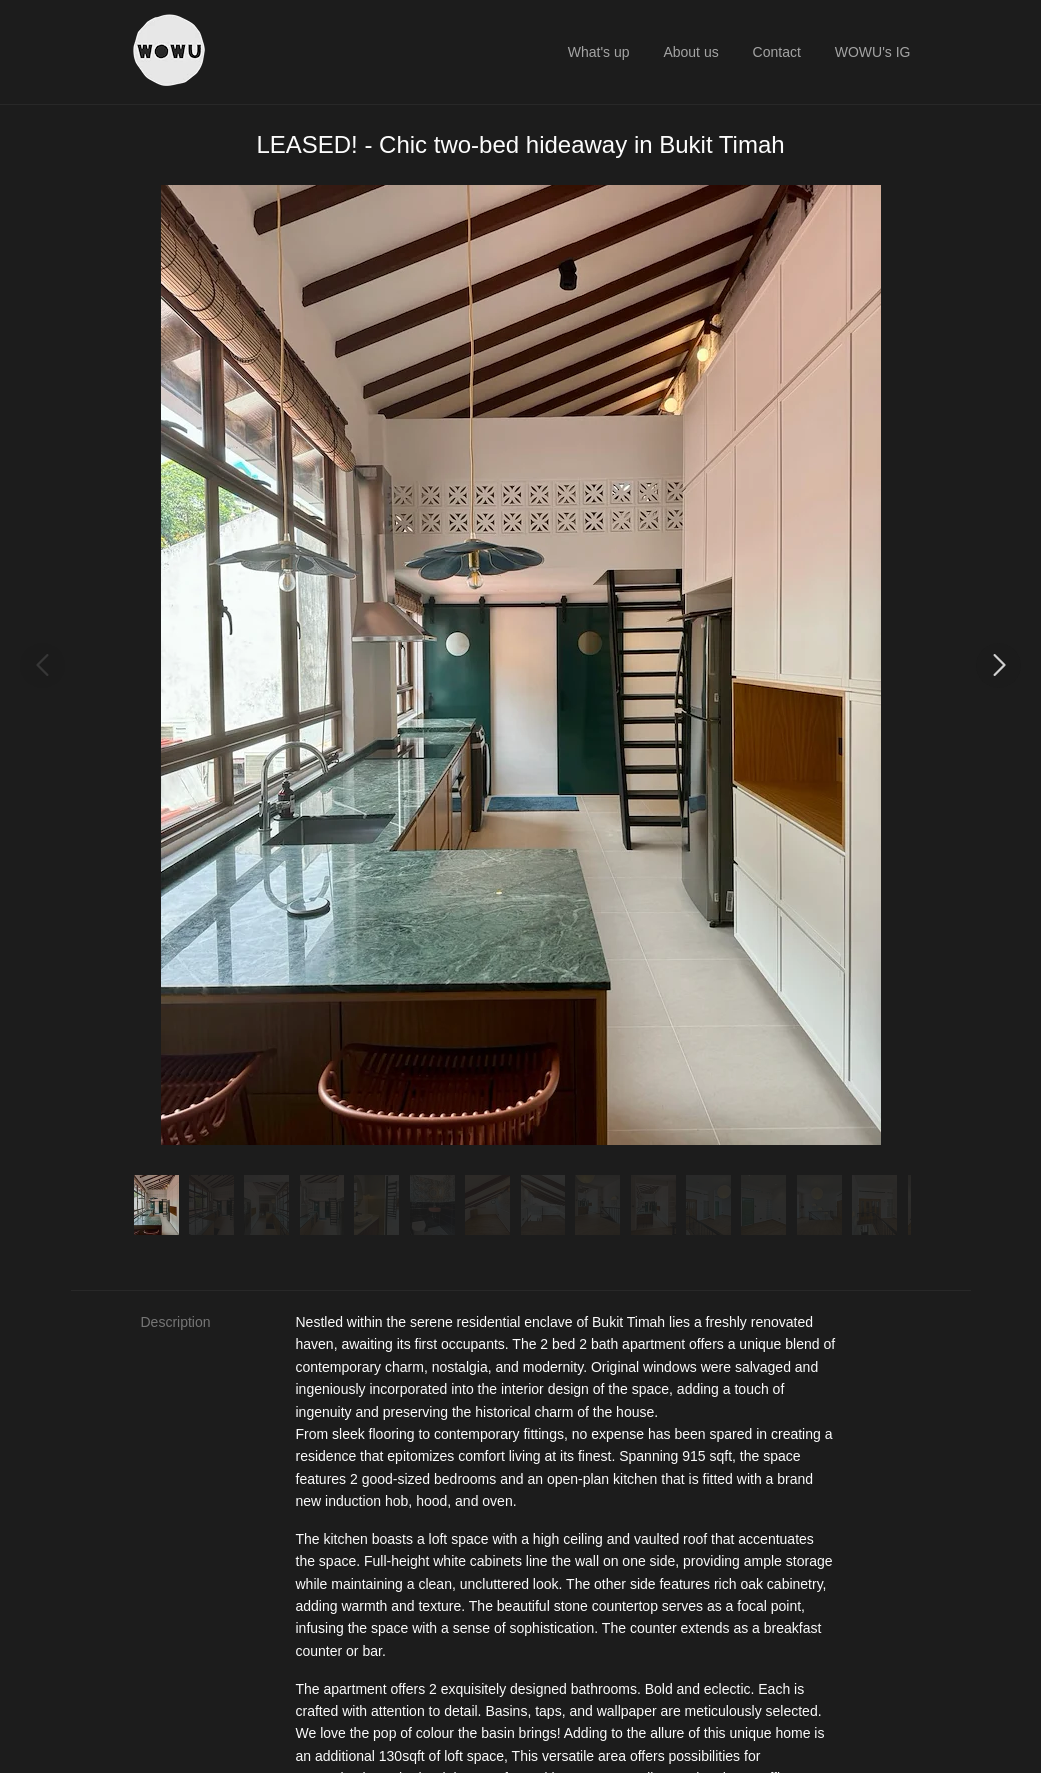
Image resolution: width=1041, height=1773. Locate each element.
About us (690, 52)
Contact (777, 52)
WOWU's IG (873, 52)
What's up (599, 52)
